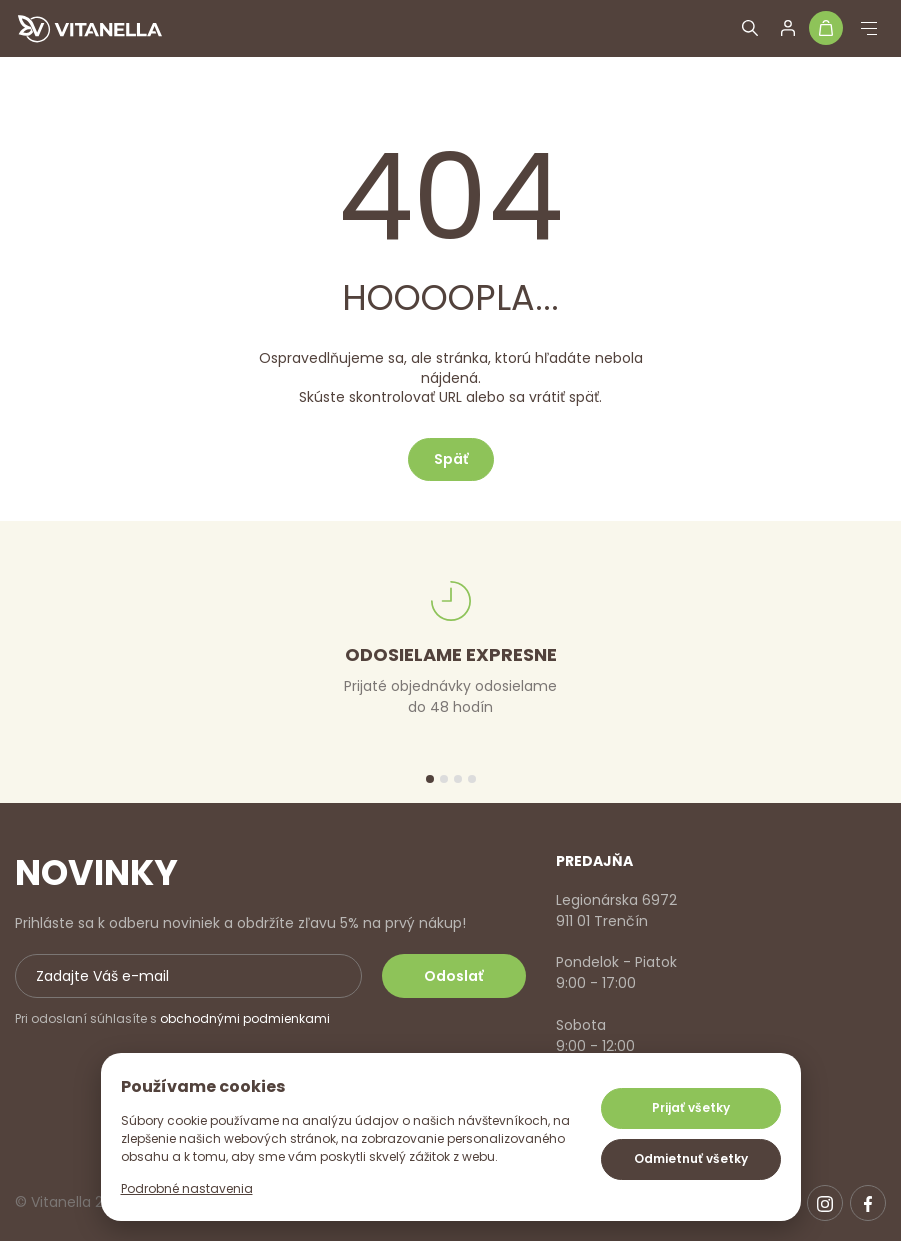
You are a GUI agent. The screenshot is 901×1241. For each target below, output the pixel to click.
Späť (451, 459)
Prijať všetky (691, 1107)
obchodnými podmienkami (245, 1018)
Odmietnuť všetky (691, 1158)
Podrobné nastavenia (187, 1188)
